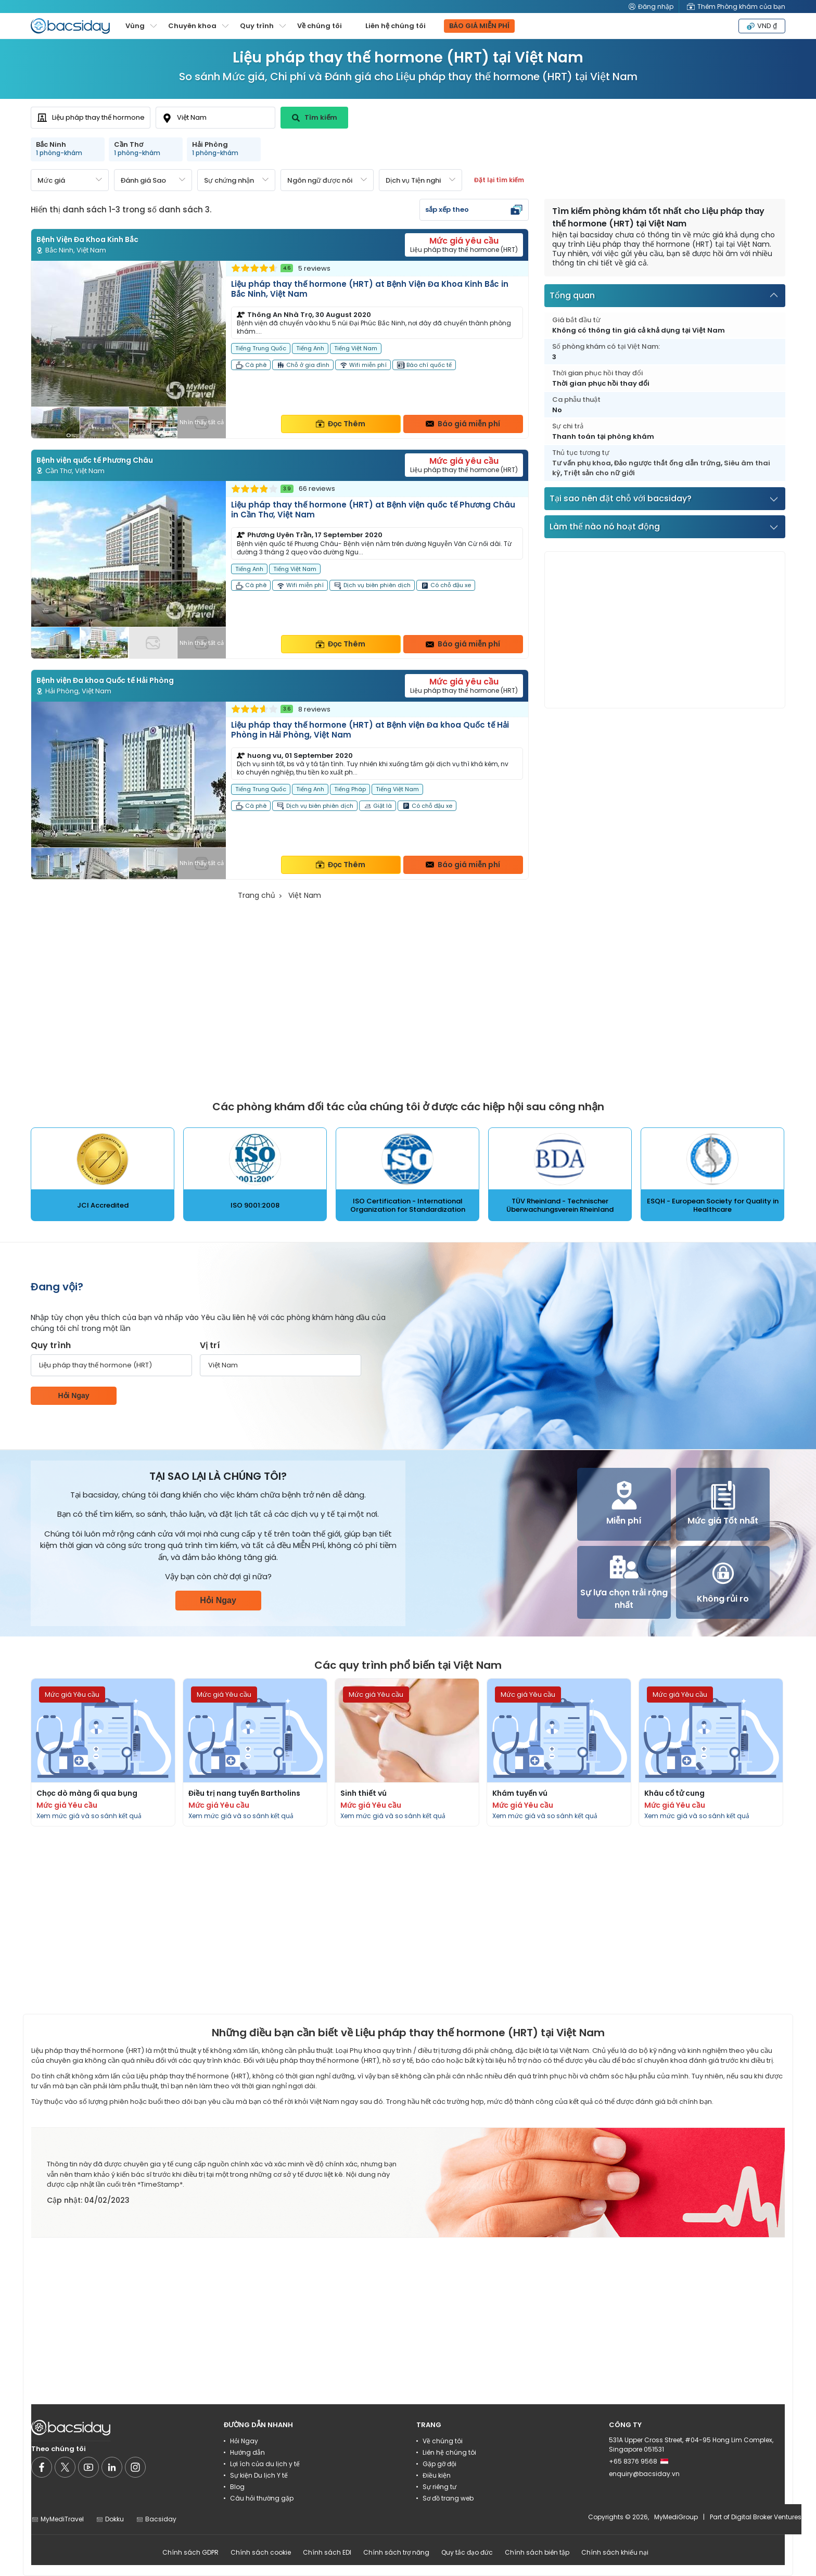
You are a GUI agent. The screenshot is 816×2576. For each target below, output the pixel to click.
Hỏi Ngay (73, 1395)
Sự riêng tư (439, 2486)
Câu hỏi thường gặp (262, 2498)
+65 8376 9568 (638, 2461)
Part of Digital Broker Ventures (755, 2516)
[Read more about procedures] (103, 1752)
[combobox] (90, 118)
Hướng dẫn (247, 2452)
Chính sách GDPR (190, 2552)
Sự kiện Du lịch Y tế (259, 2475)
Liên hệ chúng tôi (395, 26)
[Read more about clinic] (279, 349)
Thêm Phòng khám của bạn (736, 6)
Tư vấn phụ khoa (581, 463)
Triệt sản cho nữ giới (599, 473)
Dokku (110, 2519)
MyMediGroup (676, 2516)
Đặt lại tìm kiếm (499, 179)
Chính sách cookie (261, 2552)
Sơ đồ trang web (448, 2498)
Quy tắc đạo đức (467, 2552)
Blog (237, 2486)
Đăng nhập (651, 6)
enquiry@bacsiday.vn (644, 2473)
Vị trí (210, 1345)
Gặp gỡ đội (439, 2463)
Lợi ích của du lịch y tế (265, 2463)
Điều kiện (437, 2475)
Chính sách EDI (327, 2552)
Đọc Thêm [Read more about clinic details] (340, 423)
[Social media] (41, 2467)
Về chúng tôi (319, 26)
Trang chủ (256, 895)
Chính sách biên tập (537, 2552)
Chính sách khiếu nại (614, 2552)
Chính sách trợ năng (396, 2552)
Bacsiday (156, 2519)
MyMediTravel (57, 2519)
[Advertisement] (665, 630)
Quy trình (51, 1345)
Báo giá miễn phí (463, 423)
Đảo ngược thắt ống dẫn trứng (667, 463)
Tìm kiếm (314, 117)
